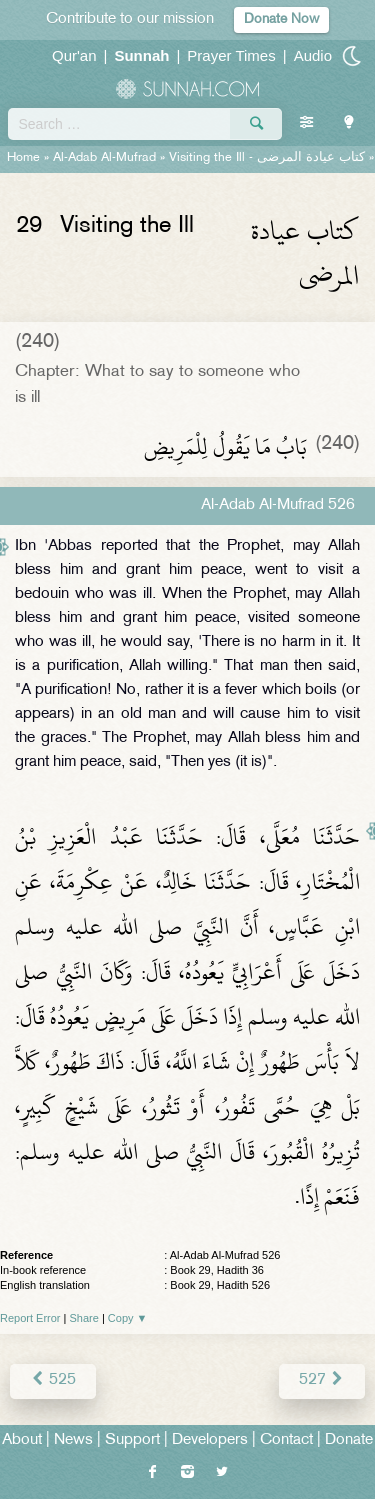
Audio (313, 55)
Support (132, 1440)
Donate (349, 1440)
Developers (210, 1440)
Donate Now (281, 19)
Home (23, 158)
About (22, 1440)
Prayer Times (231, 55)
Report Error (30, 1318)
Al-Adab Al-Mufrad (104, 158)
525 (53, 1380)
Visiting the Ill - (267, 158)
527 (322, 1380)
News (73, 1440)
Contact (286, 1440)
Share (84, 1318)
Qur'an (74, 55)
